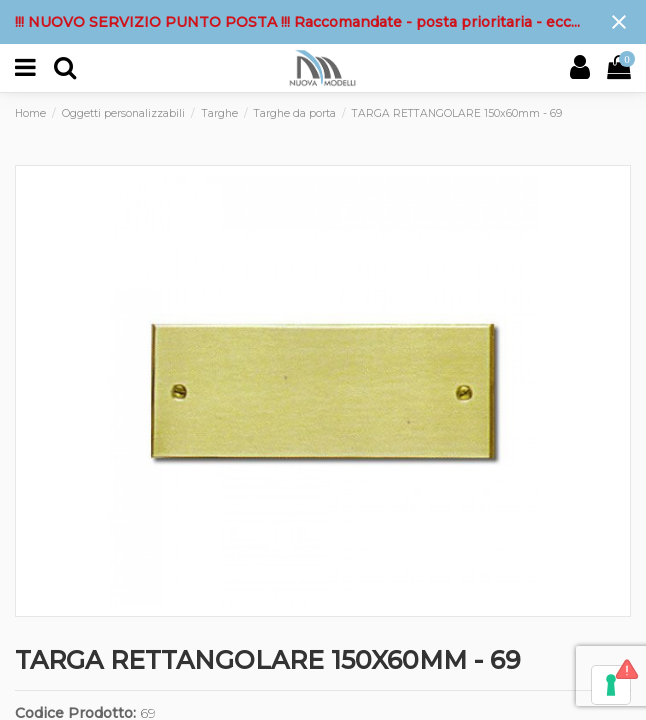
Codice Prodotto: (75, 713)
